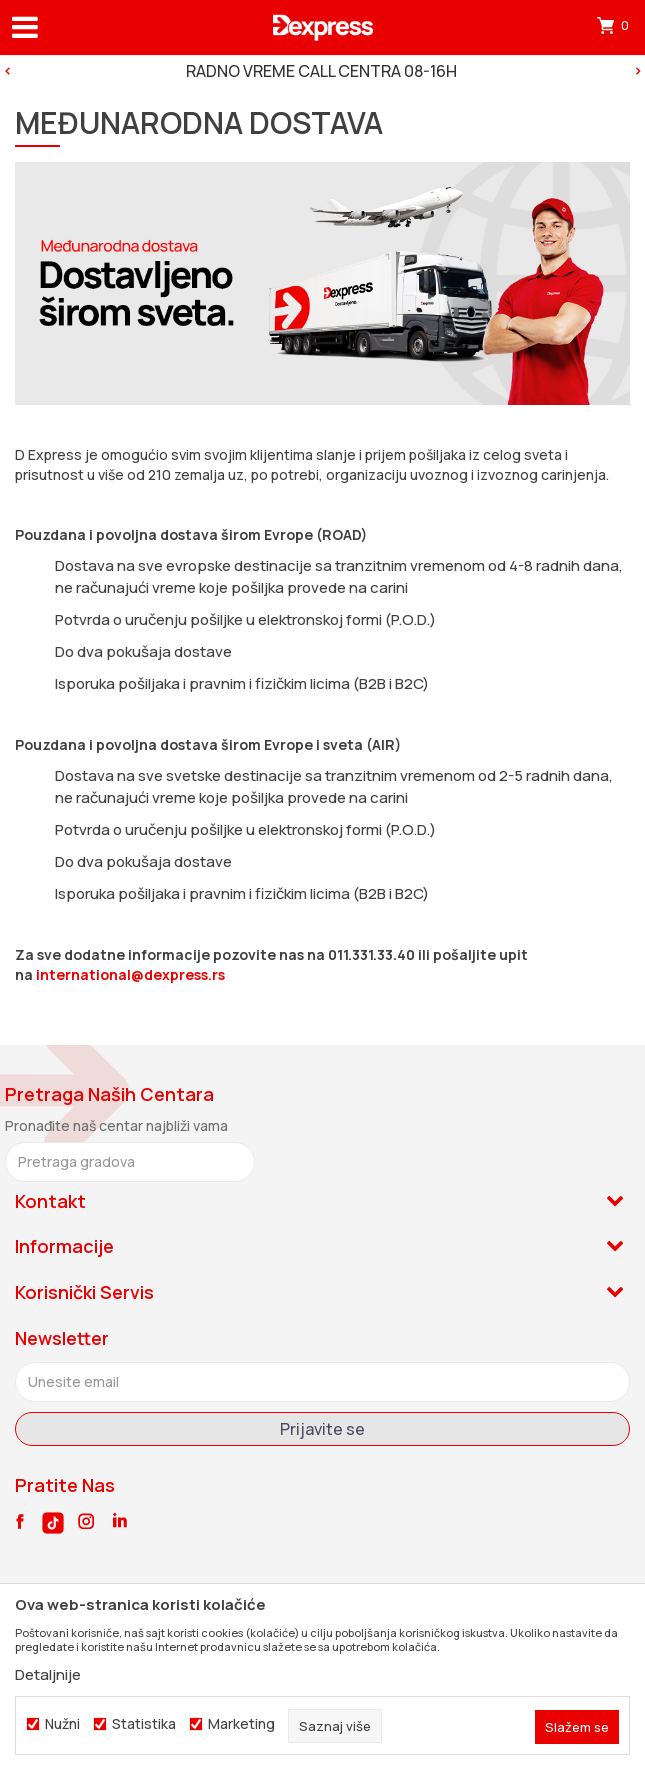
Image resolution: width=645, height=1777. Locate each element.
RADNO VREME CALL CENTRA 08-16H (321, 71)
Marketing (241, 1724)
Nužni (62, 1724)
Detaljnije (48, 1674)
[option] (322, 71)
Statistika (144, 1724)
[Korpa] (615, 25)
